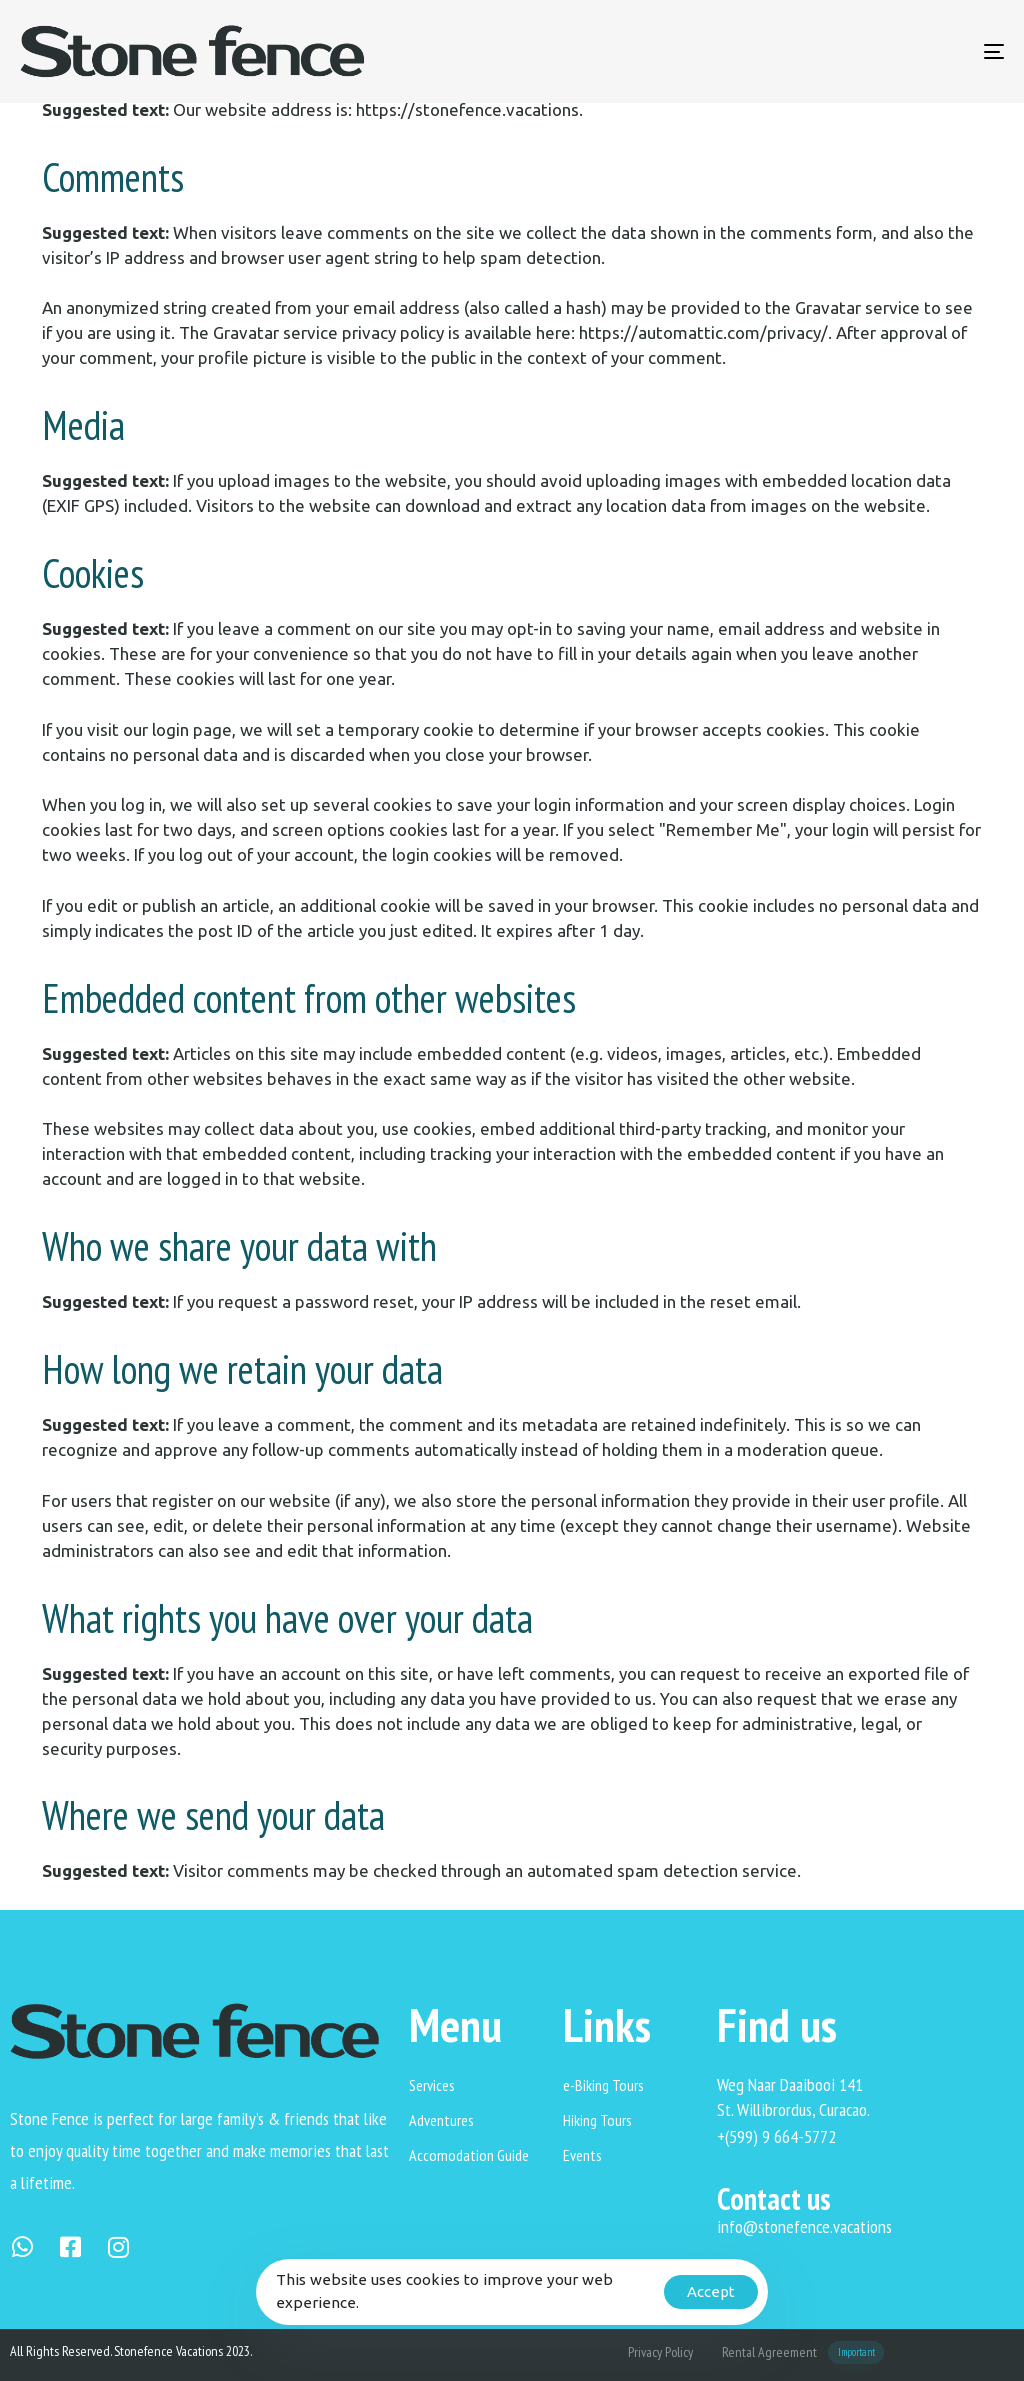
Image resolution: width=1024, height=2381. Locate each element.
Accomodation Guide (469, 2155)
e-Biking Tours (603, 2085)
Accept (711, 2291)
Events (582, 2155)
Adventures (441, 2120)
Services (432, 2085)
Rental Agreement (803, 2352)
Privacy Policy (660, 2352)
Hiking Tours (597, 2120)
